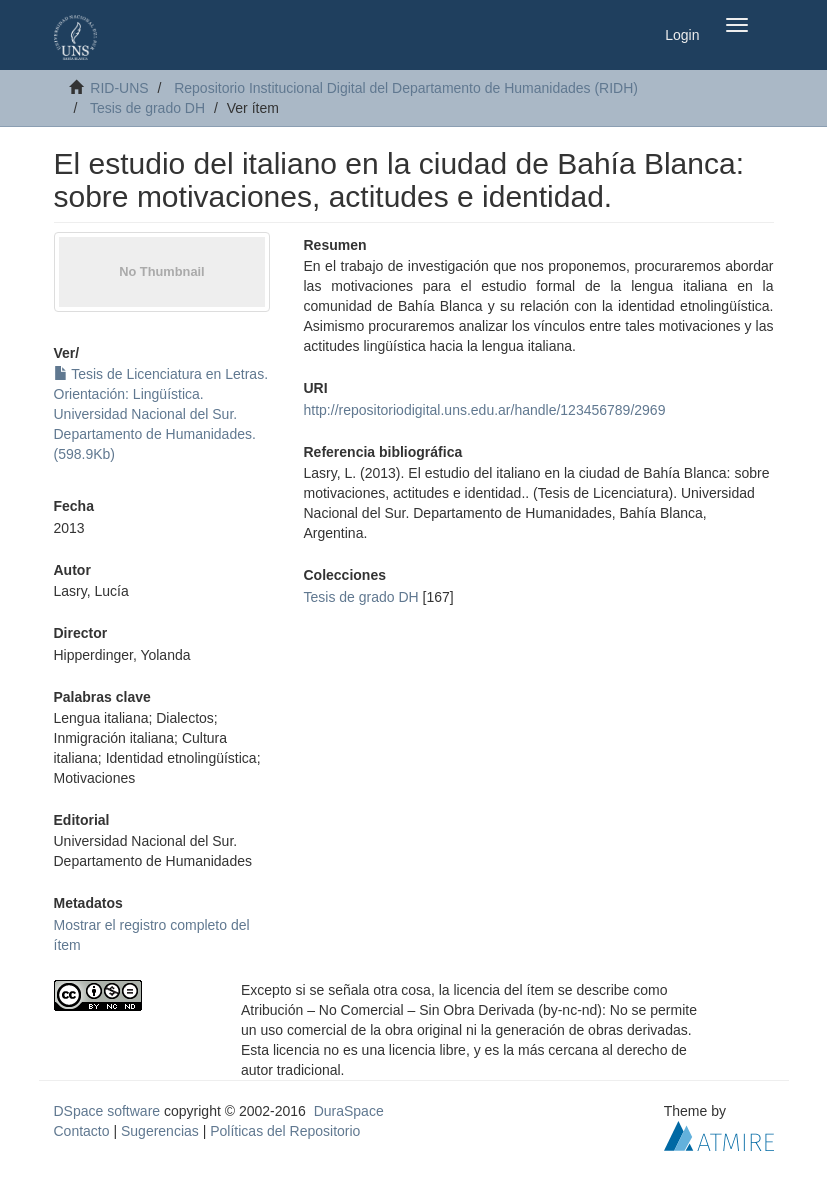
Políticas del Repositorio (285, 1131)
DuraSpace (349, 1111)
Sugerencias (160, 1131)
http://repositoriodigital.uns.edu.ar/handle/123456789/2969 (485, 410)
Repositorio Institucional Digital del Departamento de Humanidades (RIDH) (406, 88)
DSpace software (107, 1111)
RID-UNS (119, 88)
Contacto (82, 1131)
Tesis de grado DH (147, 108)
